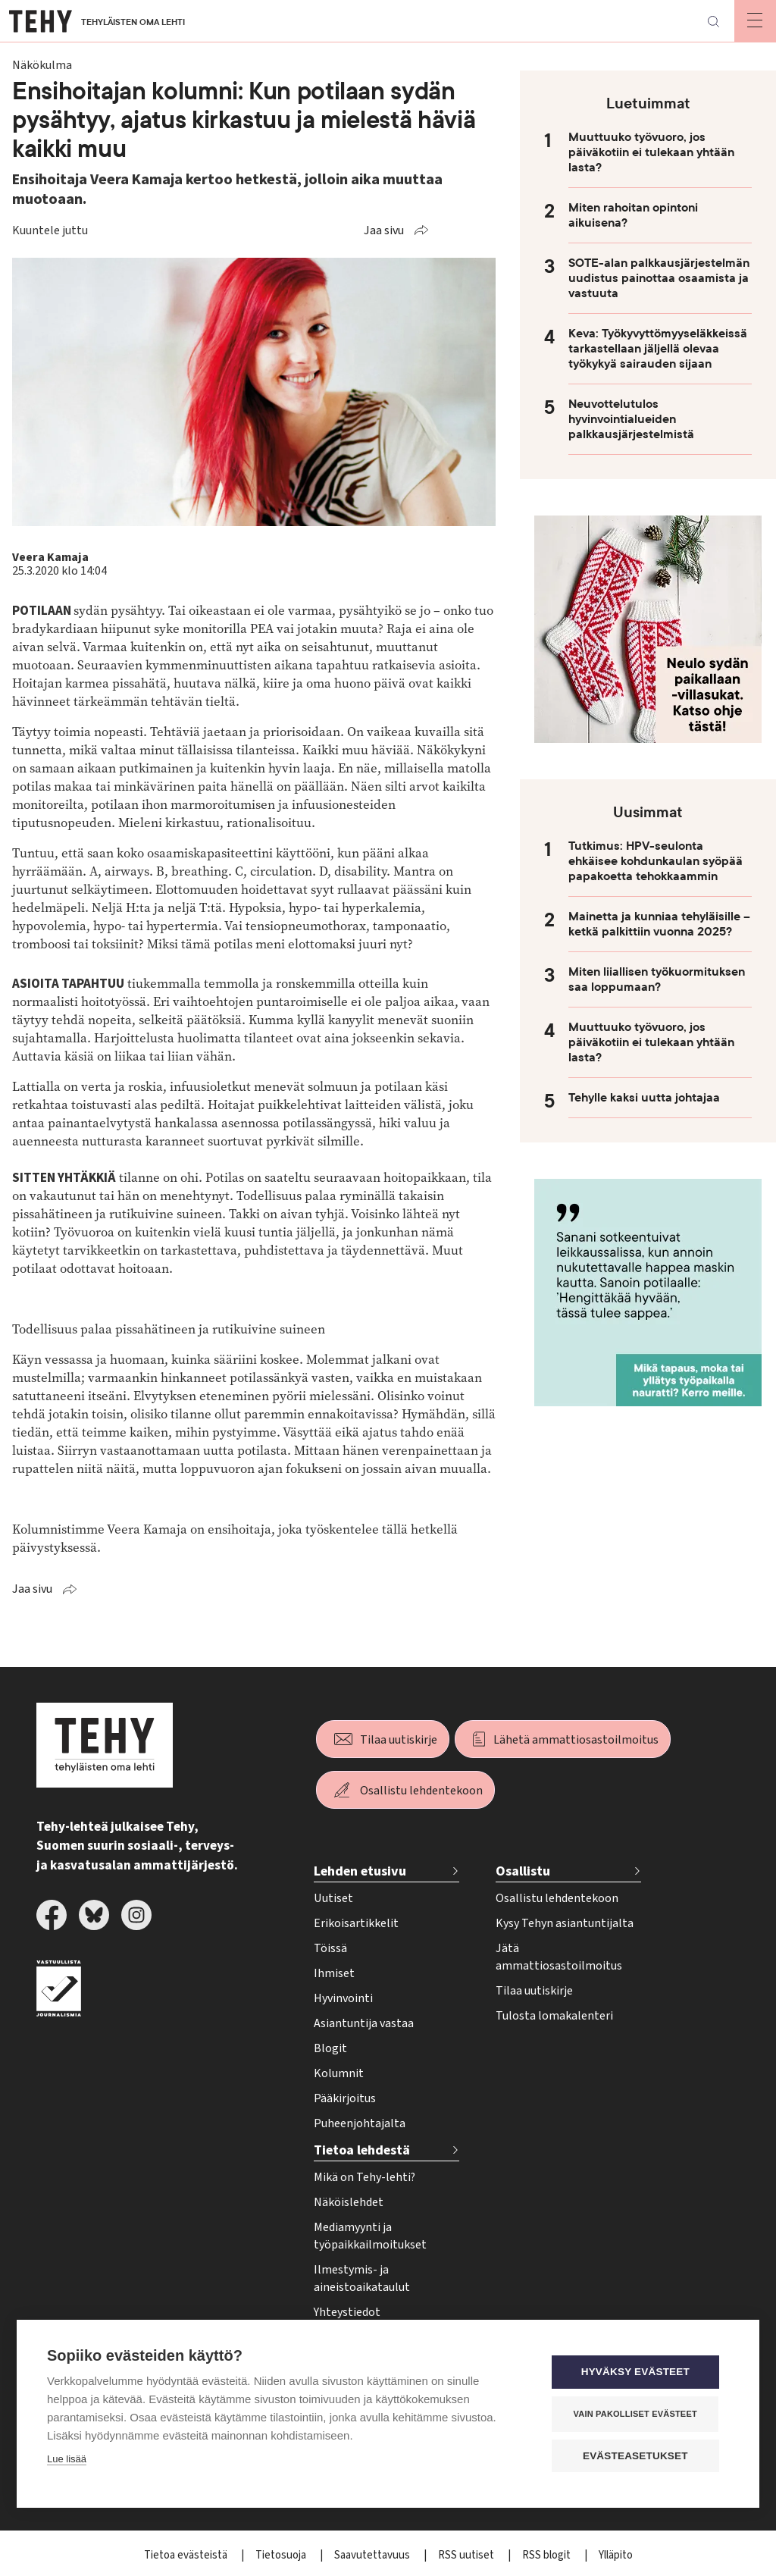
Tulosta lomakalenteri (554, 2015)
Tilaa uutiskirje (398, 1739)
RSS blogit (547, 2555)
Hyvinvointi (343, 1998)
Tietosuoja (281, 2555)
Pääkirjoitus (345, 2098)
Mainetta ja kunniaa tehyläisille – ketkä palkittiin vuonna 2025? (659, 924)
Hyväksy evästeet (638, 2372)
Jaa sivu (384, 230)
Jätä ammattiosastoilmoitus (559, 1957)
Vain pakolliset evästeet (637, 2413)
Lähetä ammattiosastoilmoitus (576, 1739)
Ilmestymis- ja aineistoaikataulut (362, 2278)
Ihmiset (334, 1973)
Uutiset (333, 1898)
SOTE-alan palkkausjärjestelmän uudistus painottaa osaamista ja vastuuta (658, 278)
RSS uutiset (467, 2555)
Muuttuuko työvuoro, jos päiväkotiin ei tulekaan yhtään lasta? (651, 152)
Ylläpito (616, 2555)
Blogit (330, 2048)
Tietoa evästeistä (187, 2555)
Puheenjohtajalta (359, 2123)
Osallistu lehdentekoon (421, 1790)
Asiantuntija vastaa (364, 2023)
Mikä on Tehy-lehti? (364, 2177)
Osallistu (523, 1871)
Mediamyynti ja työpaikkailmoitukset (370, 2236)
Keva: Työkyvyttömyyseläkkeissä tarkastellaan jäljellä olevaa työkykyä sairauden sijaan (657, 348)
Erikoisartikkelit (356, 1923)
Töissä (330, 1948)
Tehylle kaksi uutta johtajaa (644, 1097)
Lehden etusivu (360, 1871)
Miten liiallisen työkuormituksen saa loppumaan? (656, 979)
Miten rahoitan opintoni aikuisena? (633, 215)
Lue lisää (66, 2459)
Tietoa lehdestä (362, 2150)
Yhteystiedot (347, 2312)
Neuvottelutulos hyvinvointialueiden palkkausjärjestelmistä (631, 419)
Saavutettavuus (373, 2555)
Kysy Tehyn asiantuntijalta (565, 1923)
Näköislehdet (348, 2202)
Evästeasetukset (637, 2456)
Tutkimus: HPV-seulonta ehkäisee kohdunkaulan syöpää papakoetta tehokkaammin (655, 861)
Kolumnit (339, 2073)
